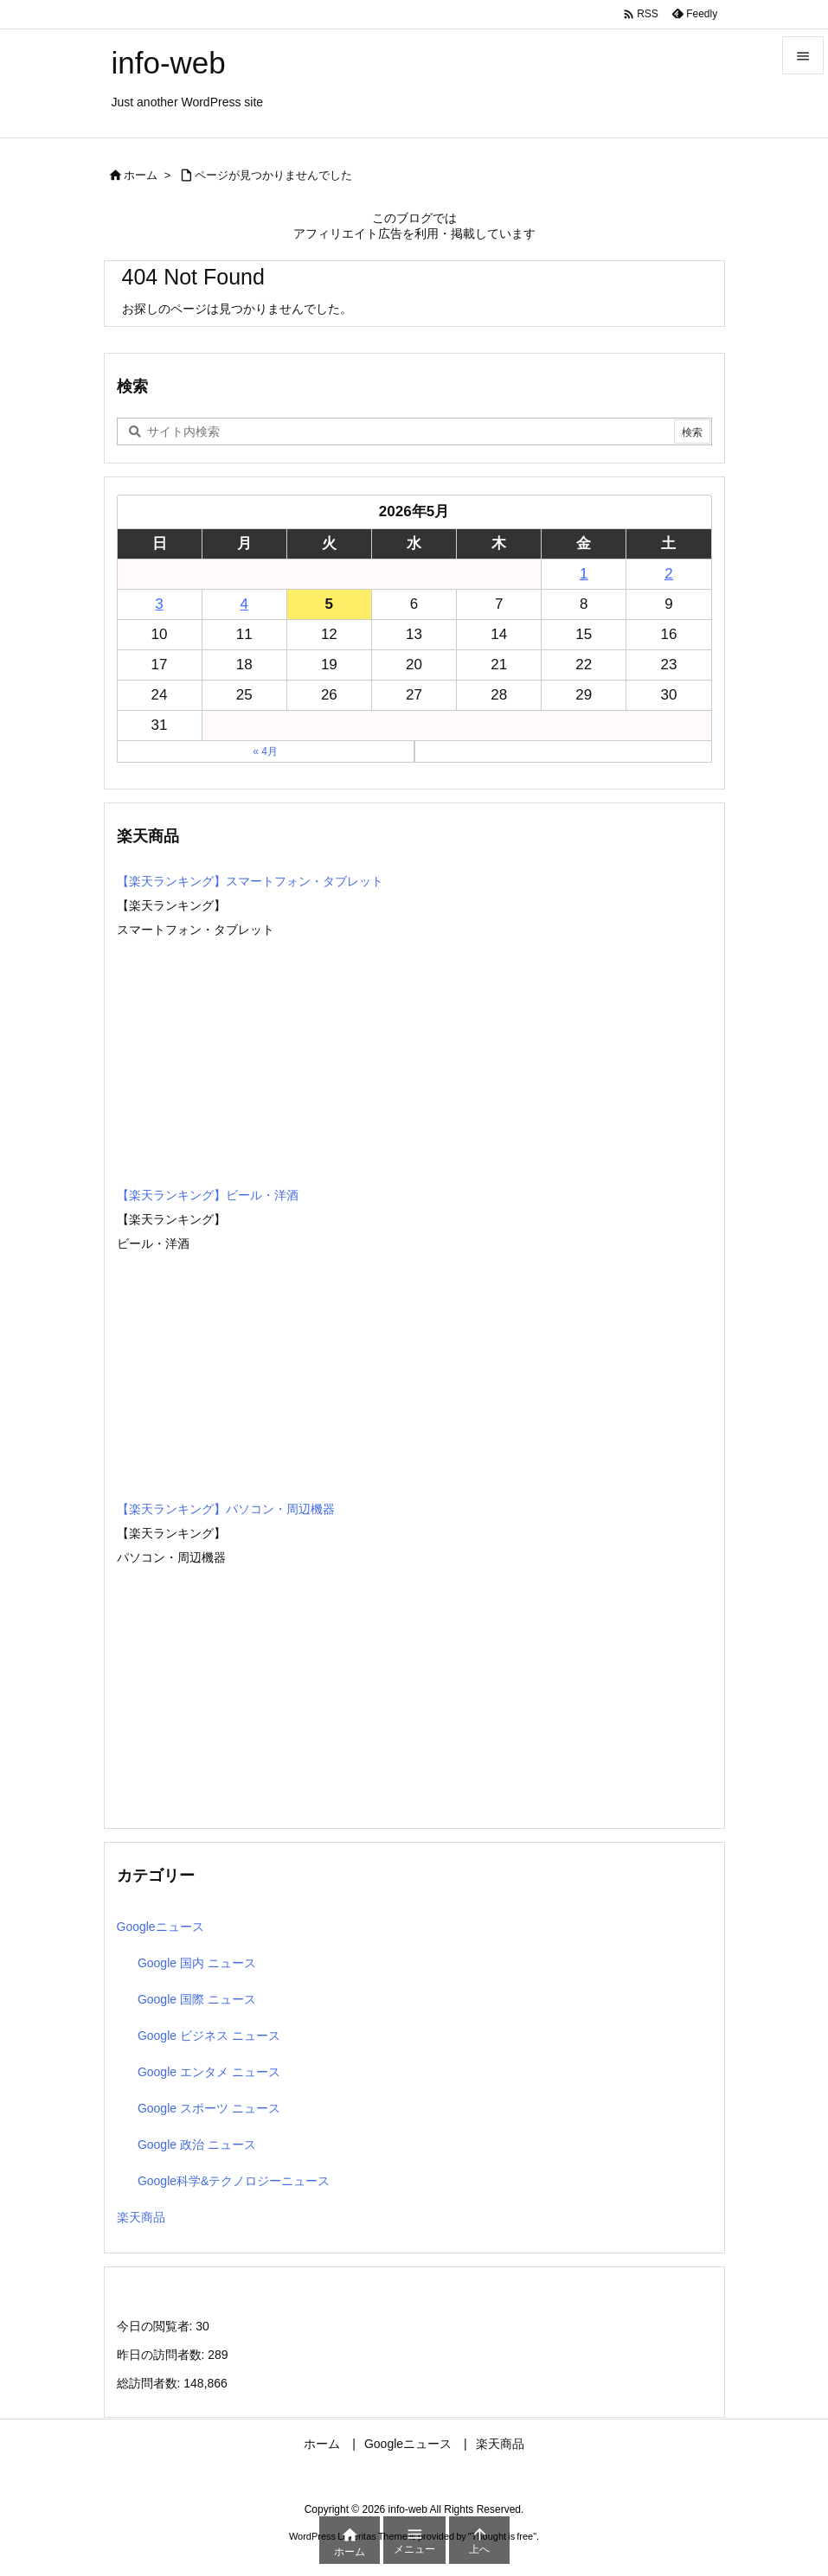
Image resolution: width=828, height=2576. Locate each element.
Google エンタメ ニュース (209, 2072)
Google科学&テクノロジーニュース (234, 2181)
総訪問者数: (150, 2383)
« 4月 (265, 751)
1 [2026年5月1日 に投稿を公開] (583, 574)
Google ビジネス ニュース (209, 2035)
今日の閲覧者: (156, 2326)
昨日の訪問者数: (163, 2355)
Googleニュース (160, 1927)
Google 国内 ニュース (197, 1963)
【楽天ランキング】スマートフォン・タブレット (250, 881)
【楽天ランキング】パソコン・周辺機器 (226, 1509)
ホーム (140, 175)
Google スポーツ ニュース (209, 2108)
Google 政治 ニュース (197, 2144)
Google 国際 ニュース (197, 1999)
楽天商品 (141, 2217)
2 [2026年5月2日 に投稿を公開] (668, 574)
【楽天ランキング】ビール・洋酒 (207, 1195)
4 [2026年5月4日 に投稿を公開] (243, 604)
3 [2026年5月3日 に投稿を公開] (159, 604)
